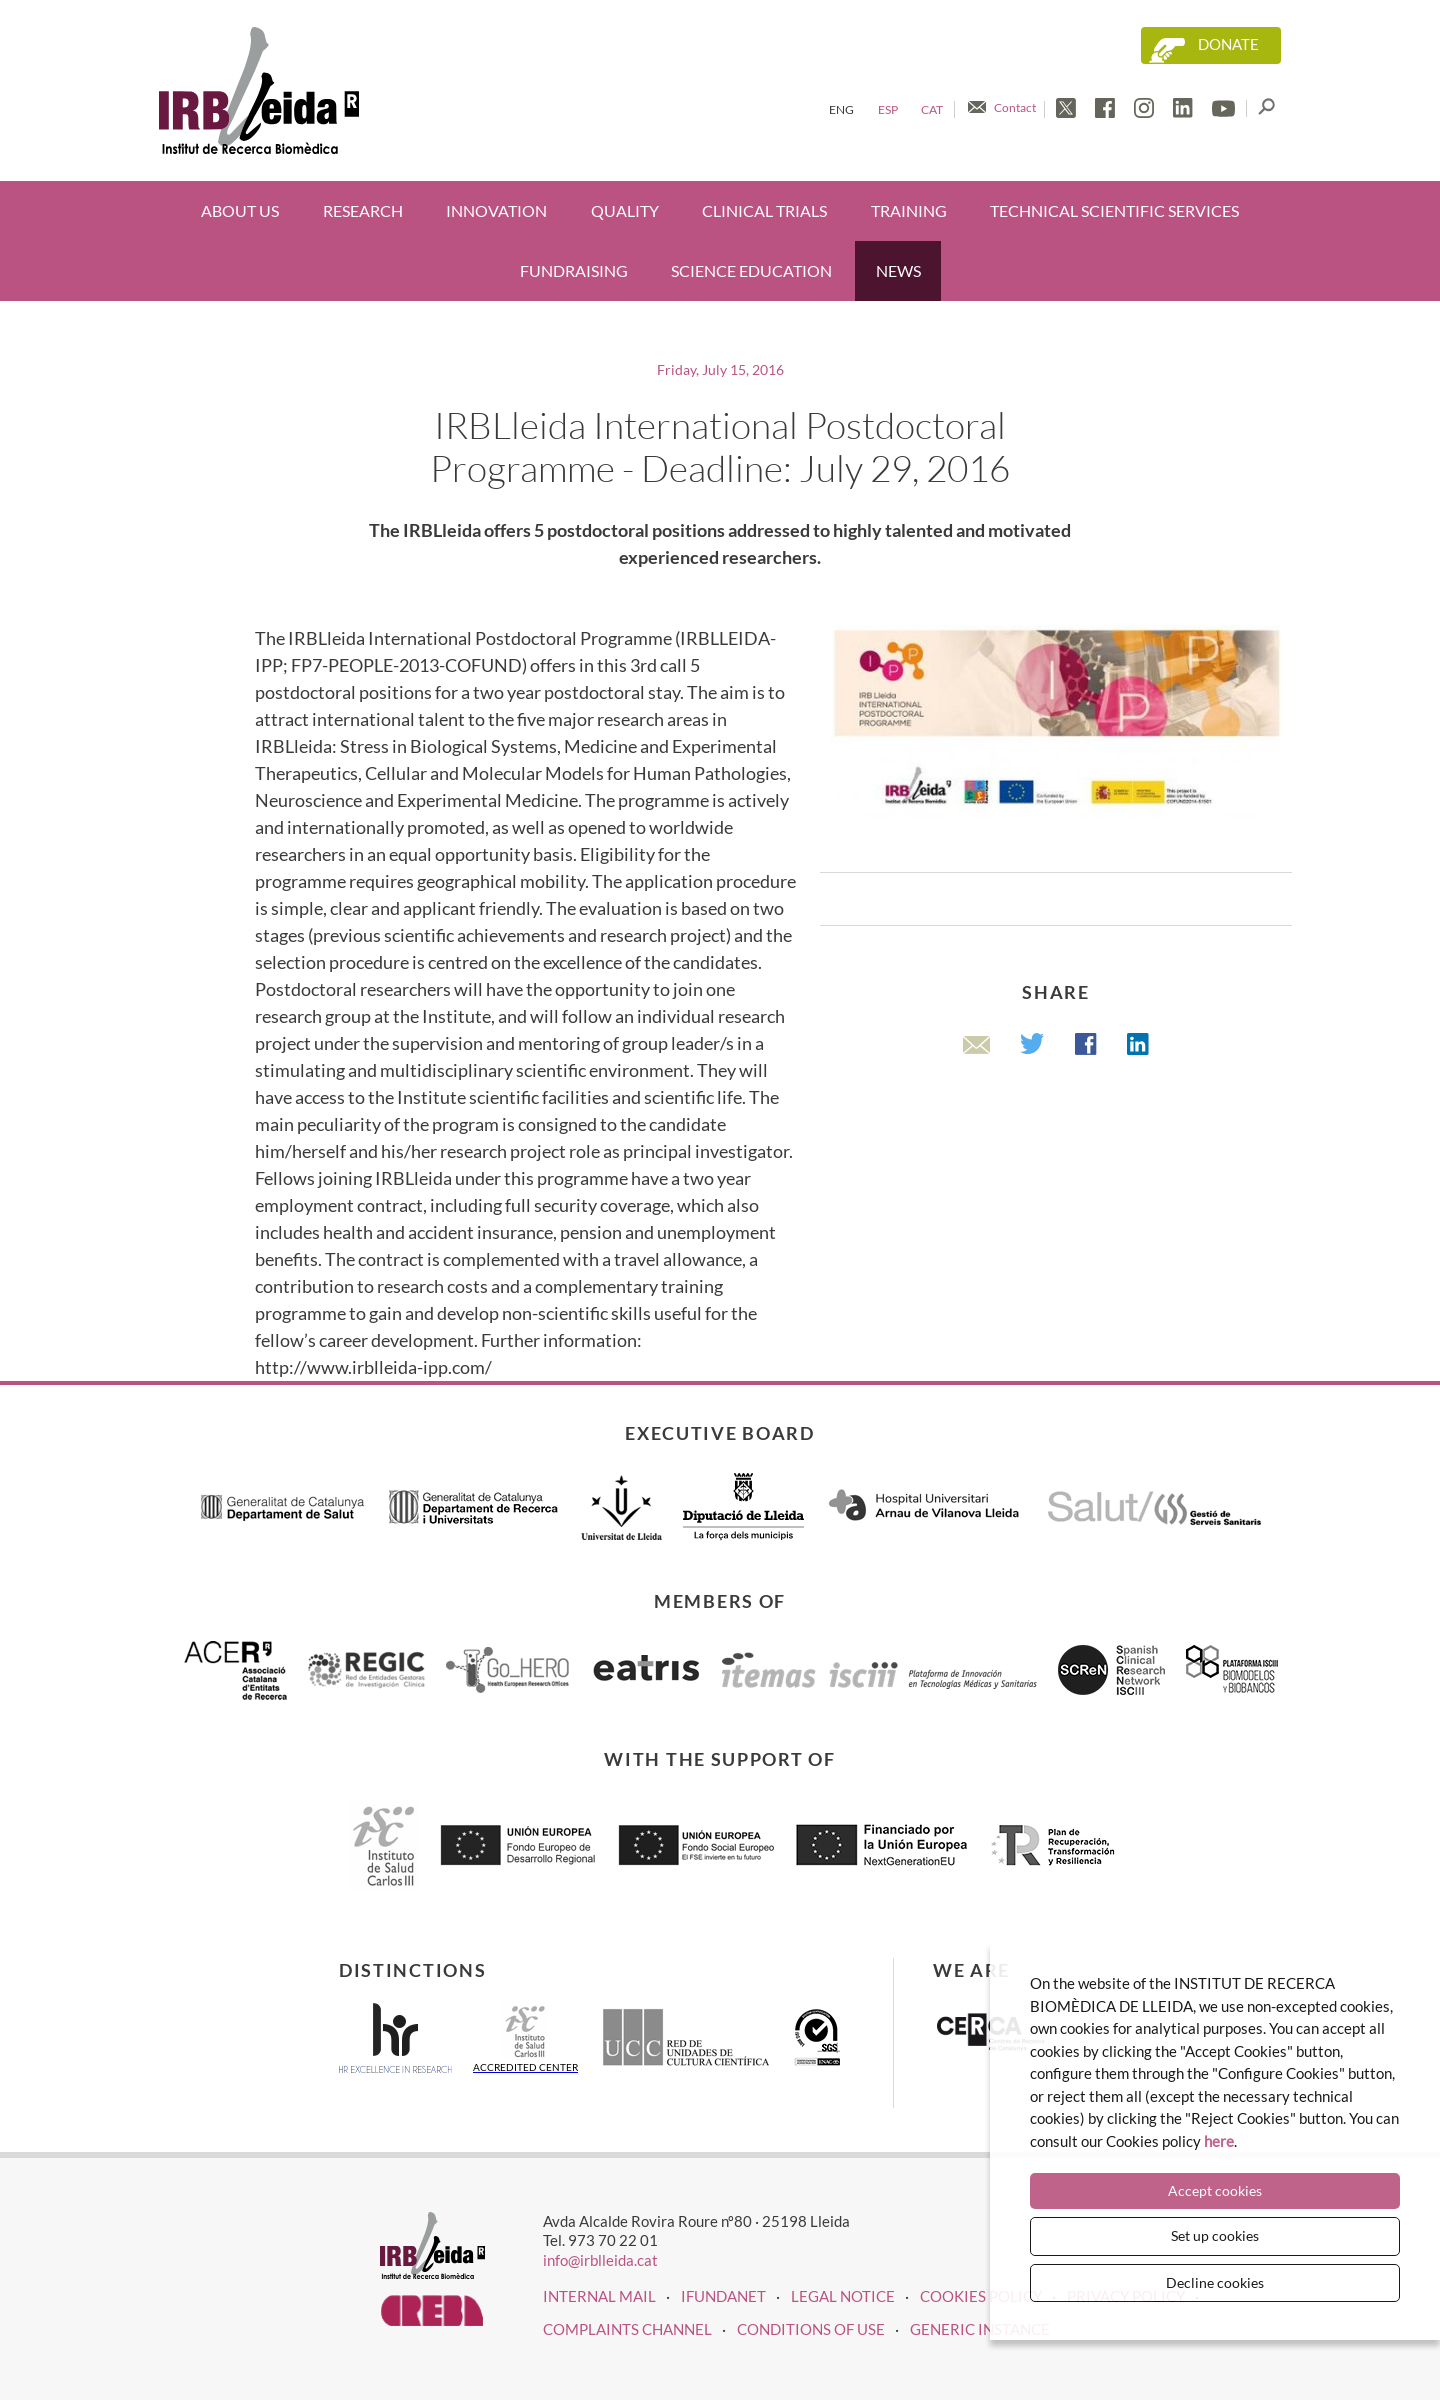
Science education (751, 270)
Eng (841, 109)
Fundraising (574, 270)
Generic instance (980, 2329)
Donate (1228, 44)
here (1219, 2141)
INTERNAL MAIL (599, 2296)
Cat (932, 109)
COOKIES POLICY (981, 2296)
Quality (625, 210)
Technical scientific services (1114, 210)
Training (909, 210)
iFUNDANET (723, 2296)
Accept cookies (1215, 2190)
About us (240, 210)
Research (363, 210)
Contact (1015, 107)
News (898, 270)
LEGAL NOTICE (843, 2296)
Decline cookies (1215, 2282)
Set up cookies (1215, 2235)
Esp (888, 109)
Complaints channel (627, 2329)
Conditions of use (811, 2329)
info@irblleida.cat (600, 2260)
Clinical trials (764, 210)
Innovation (496, 210)
